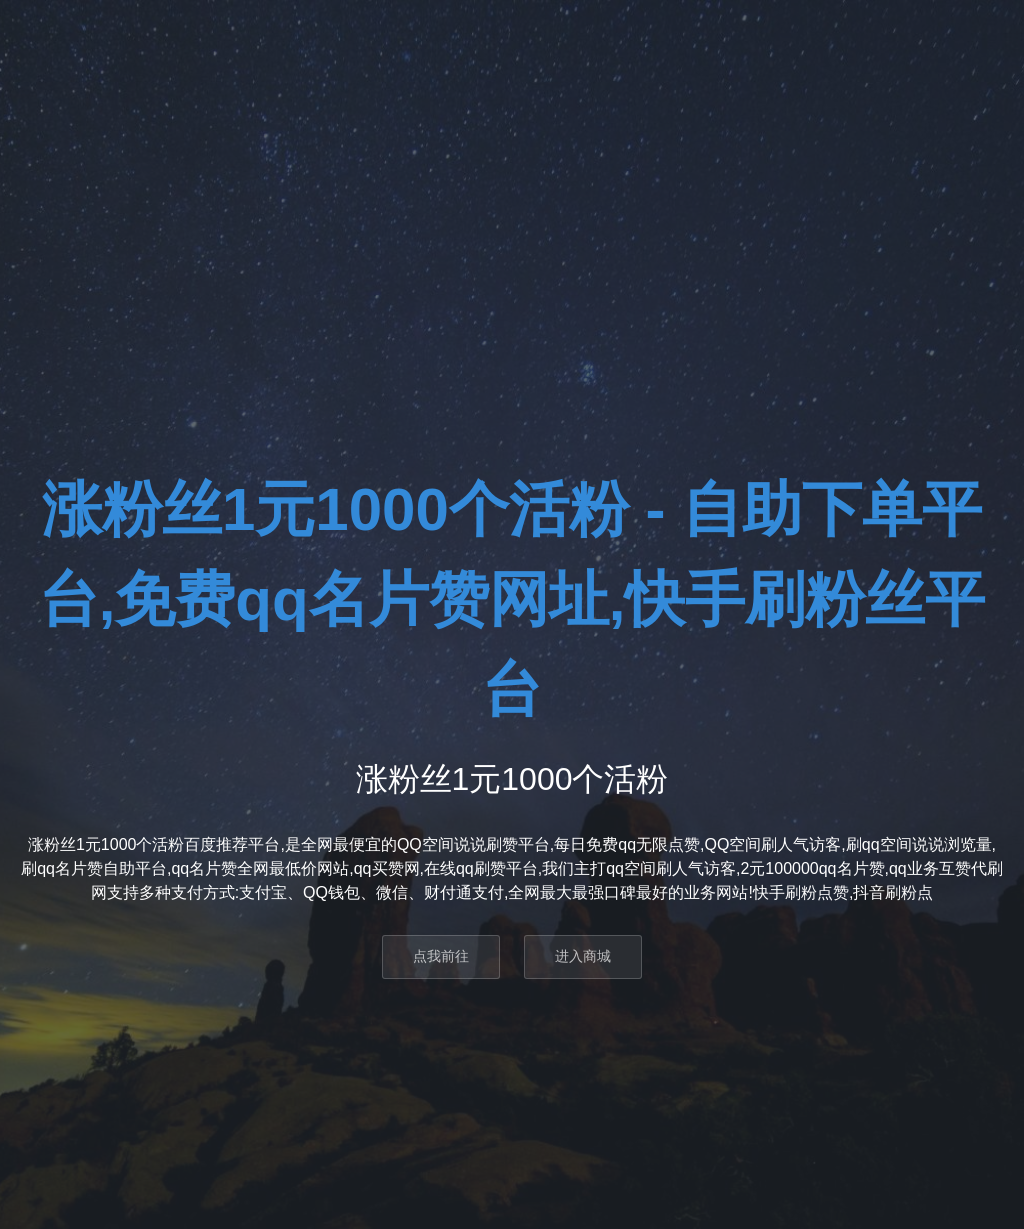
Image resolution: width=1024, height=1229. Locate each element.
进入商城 (583, 956)
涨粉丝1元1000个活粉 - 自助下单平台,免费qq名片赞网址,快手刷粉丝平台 (512, 599)
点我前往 (441, 956)
